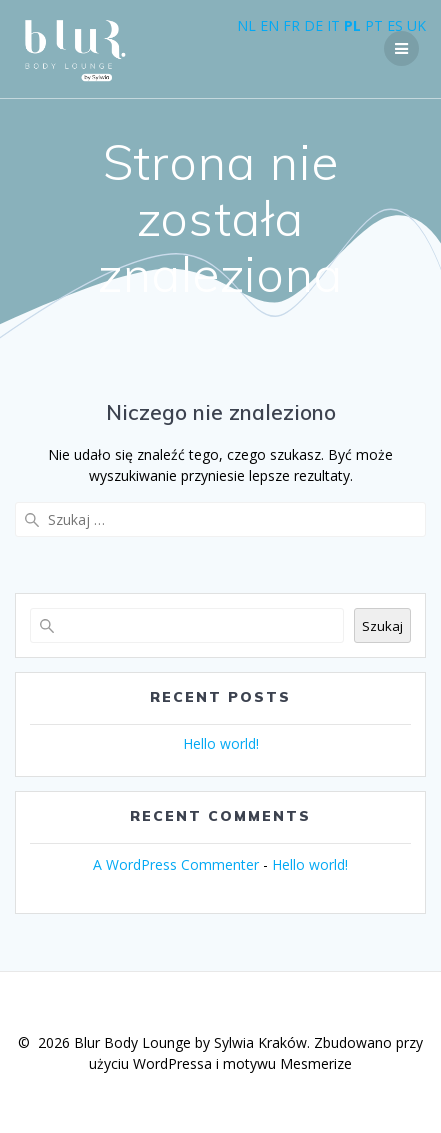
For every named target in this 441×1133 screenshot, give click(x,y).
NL (246, 25)
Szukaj (382, 626)
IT (333, 25)
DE (313, 25)
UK (416, 25)
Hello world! (221, 743)
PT (374, 25)
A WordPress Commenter (176, 864)
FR (291, 25)
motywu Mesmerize (287, 1063)
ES (395, 25)
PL (352, 25)
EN (269, 25)
